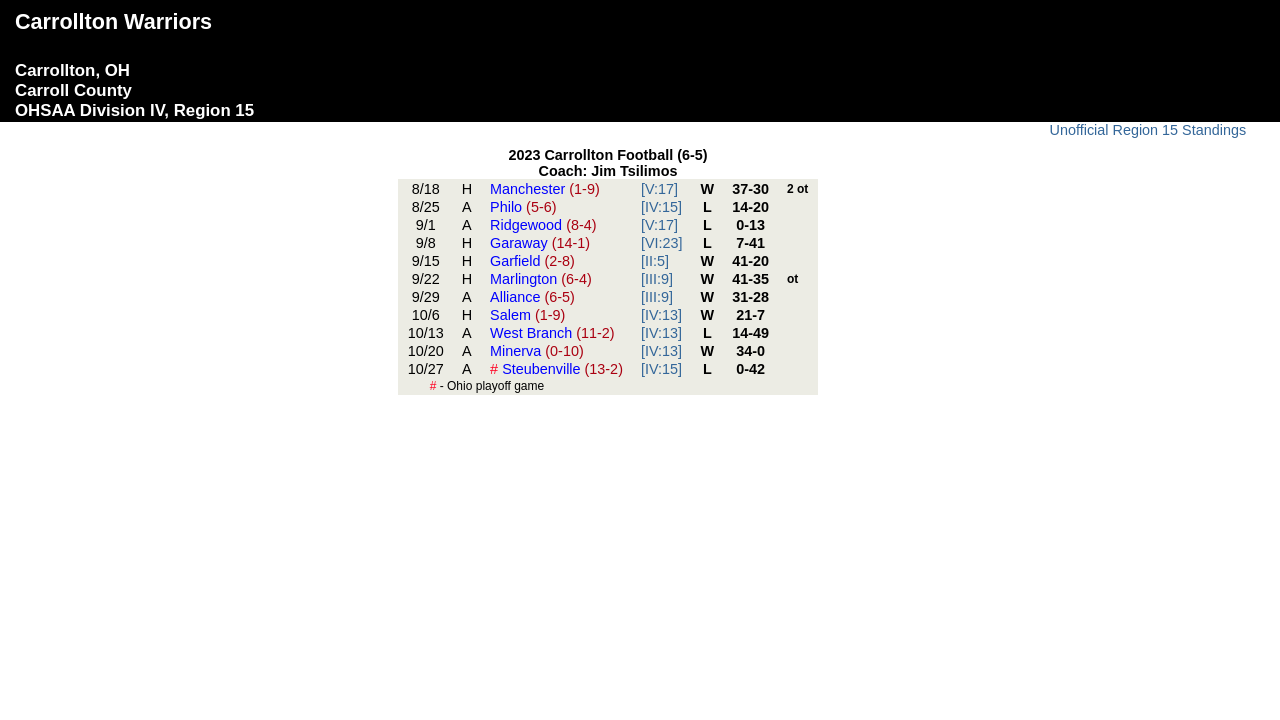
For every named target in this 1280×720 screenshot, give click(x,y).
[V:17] (659, 189)
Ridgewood (543, 225)
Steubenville (556, 369)
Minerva (537, 351)
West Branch (552, 333)
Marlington (541, 279)
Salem (527, 315)
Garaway (540, 243)
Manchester (545, 189)
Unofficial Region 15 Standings (1148, 130)
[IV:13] (661, 315)
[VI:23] (662, 243)
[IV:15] (661, 207)
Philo (523, 207)
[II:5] (655, 261)
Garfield (532, 261)
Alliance (532, 297)
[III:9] (657, 279)
